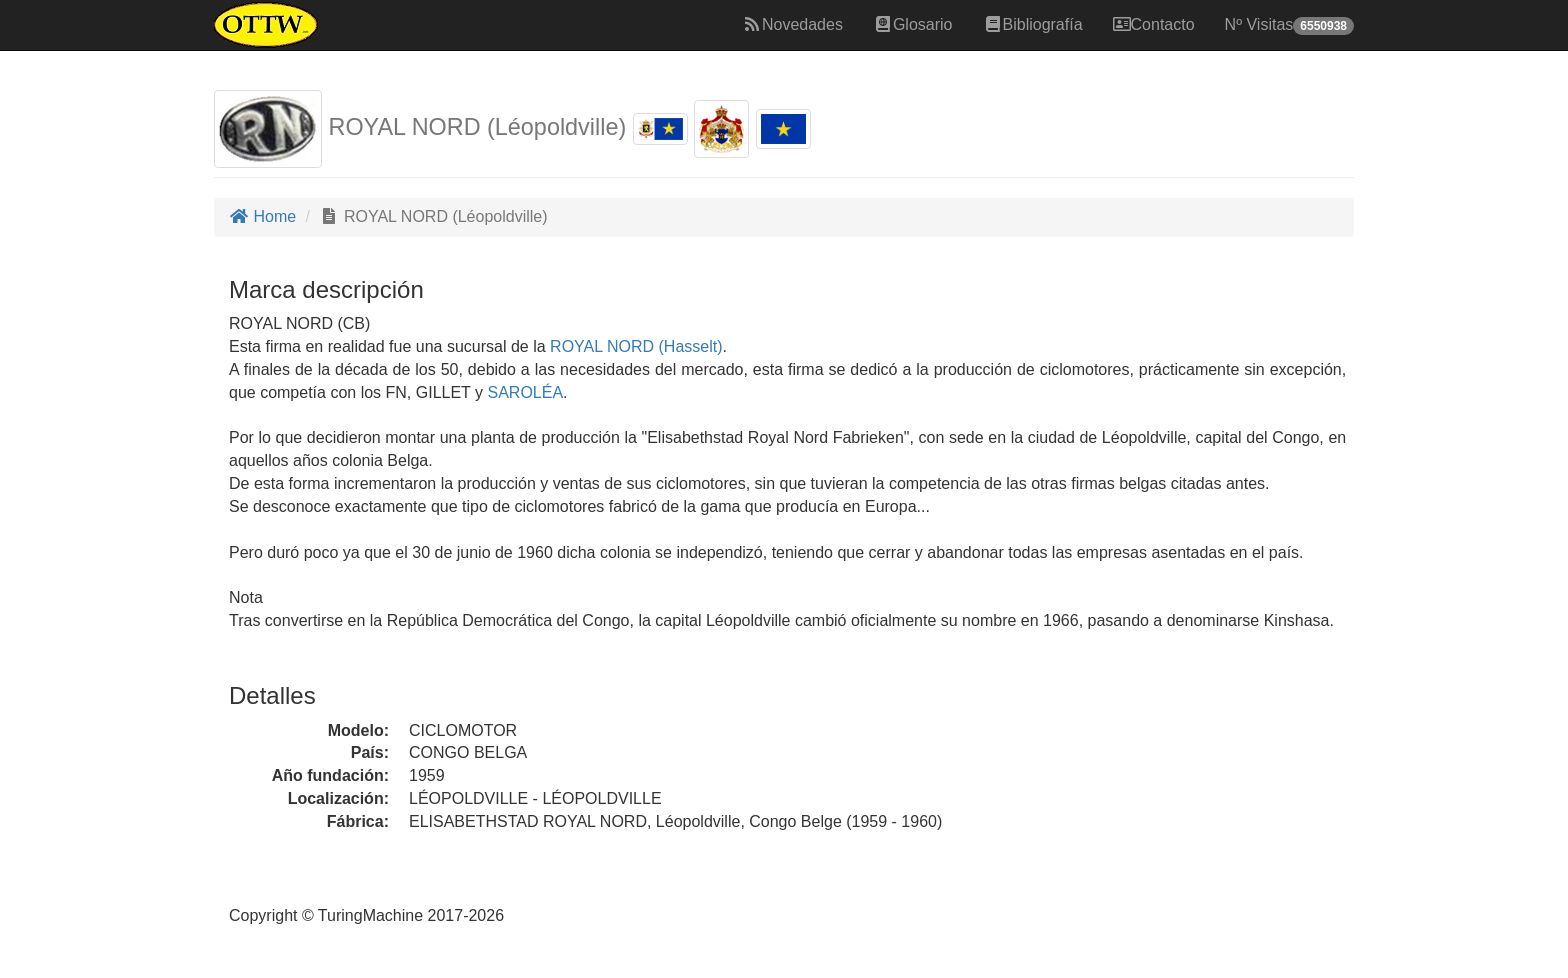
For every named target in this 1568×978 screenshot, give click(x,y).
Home (262, 216)
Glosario (913, 24)
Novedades (792, 24)
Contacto (1154, 24)
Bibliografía (1033, 24)
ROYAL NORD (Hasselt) (634, 346)
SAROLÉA (523, 392)
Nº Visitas (1289, 25)
